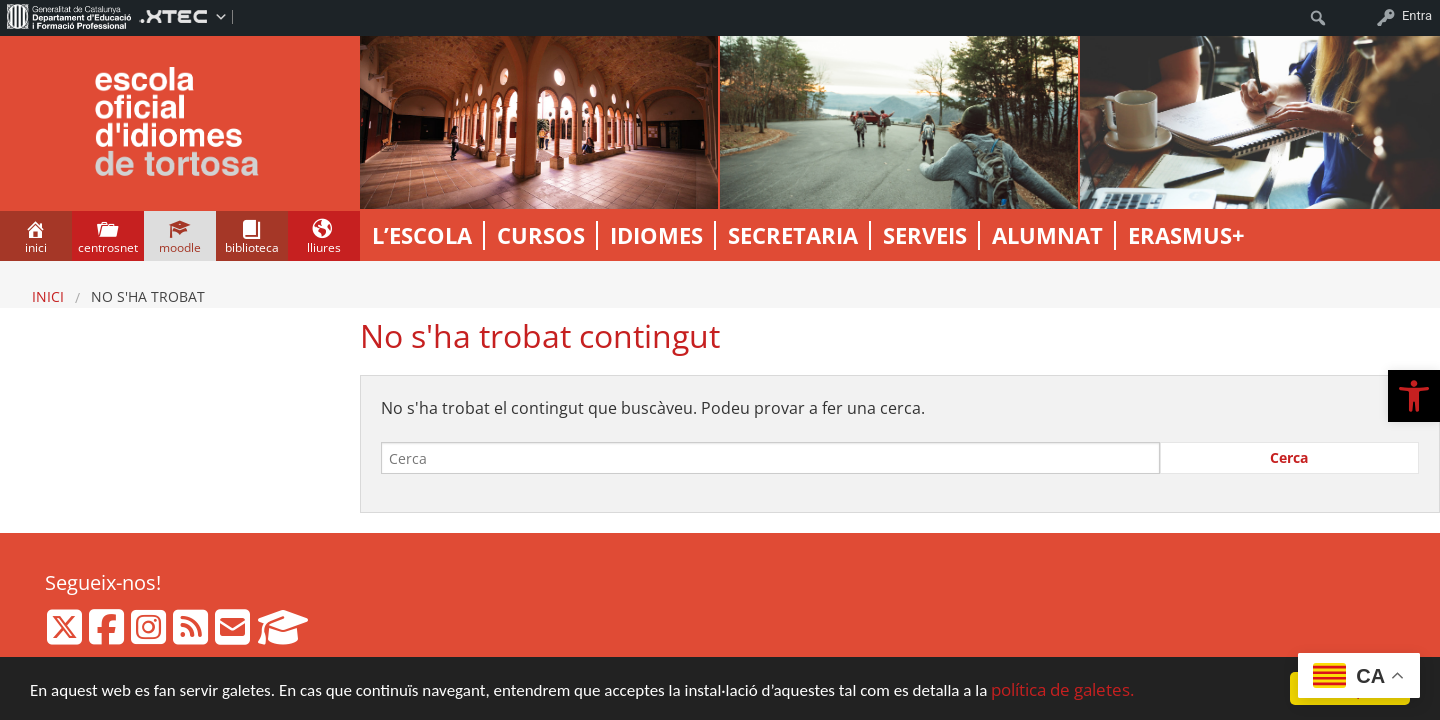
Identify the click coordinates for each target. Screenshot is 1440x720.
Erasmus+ (1186, 235)
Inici (48, 296)
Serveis (925, 235)
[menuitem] (69, 16)
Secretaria (793, 235)
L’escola (422, 235)
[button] (1414, 396)
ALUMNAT (1047, 235)
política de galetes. (1062, 689)
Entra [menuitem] (1417, 15)
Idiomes (656, 235)
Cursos (541, 235)
